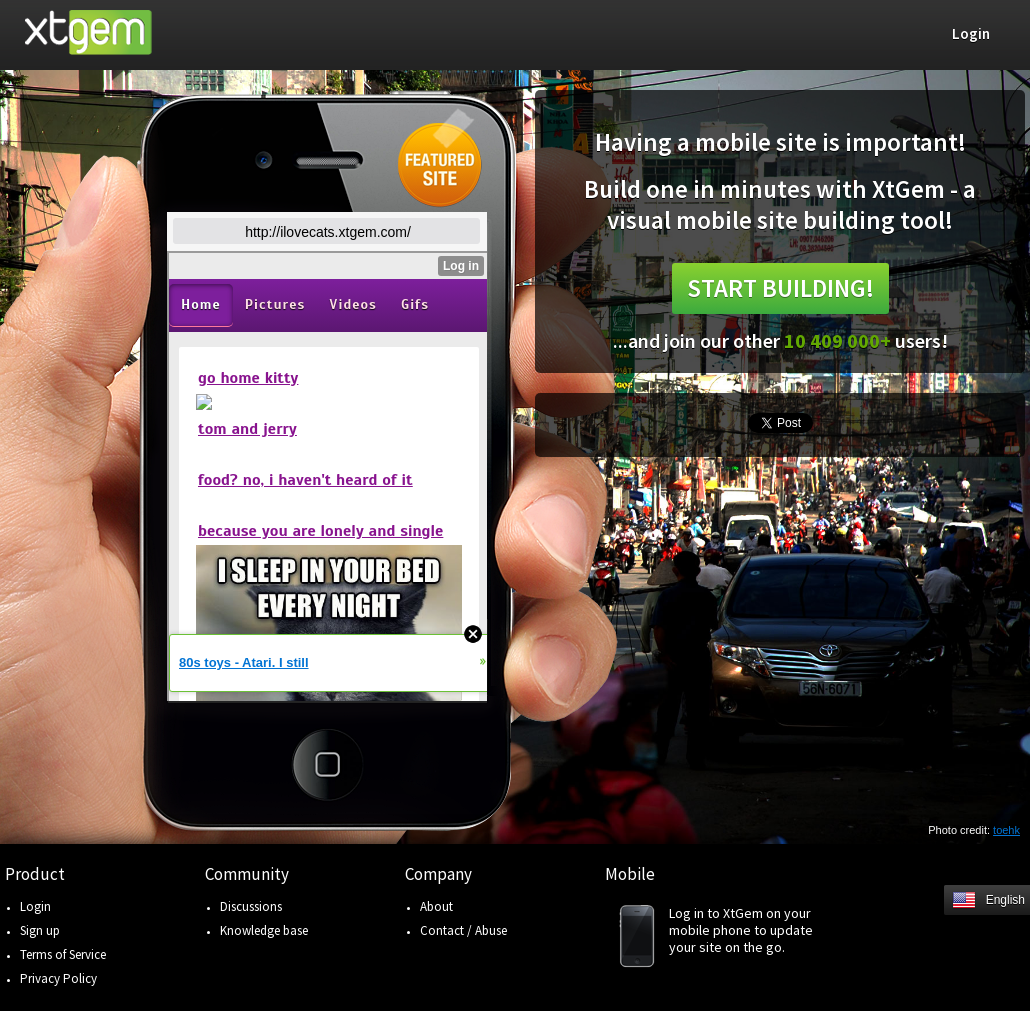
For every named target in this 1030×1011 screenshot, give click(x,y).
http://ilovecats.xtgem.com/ (328, 232)
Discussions (251, 906)
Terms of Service (63, 954)
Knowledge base (264, 930)
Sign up (40, 930)
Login (35, 906)
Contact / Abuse (463, 930)
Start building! (780, 288)
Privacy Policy (58, 978)
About (436, 906)
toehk (1006, 830)
